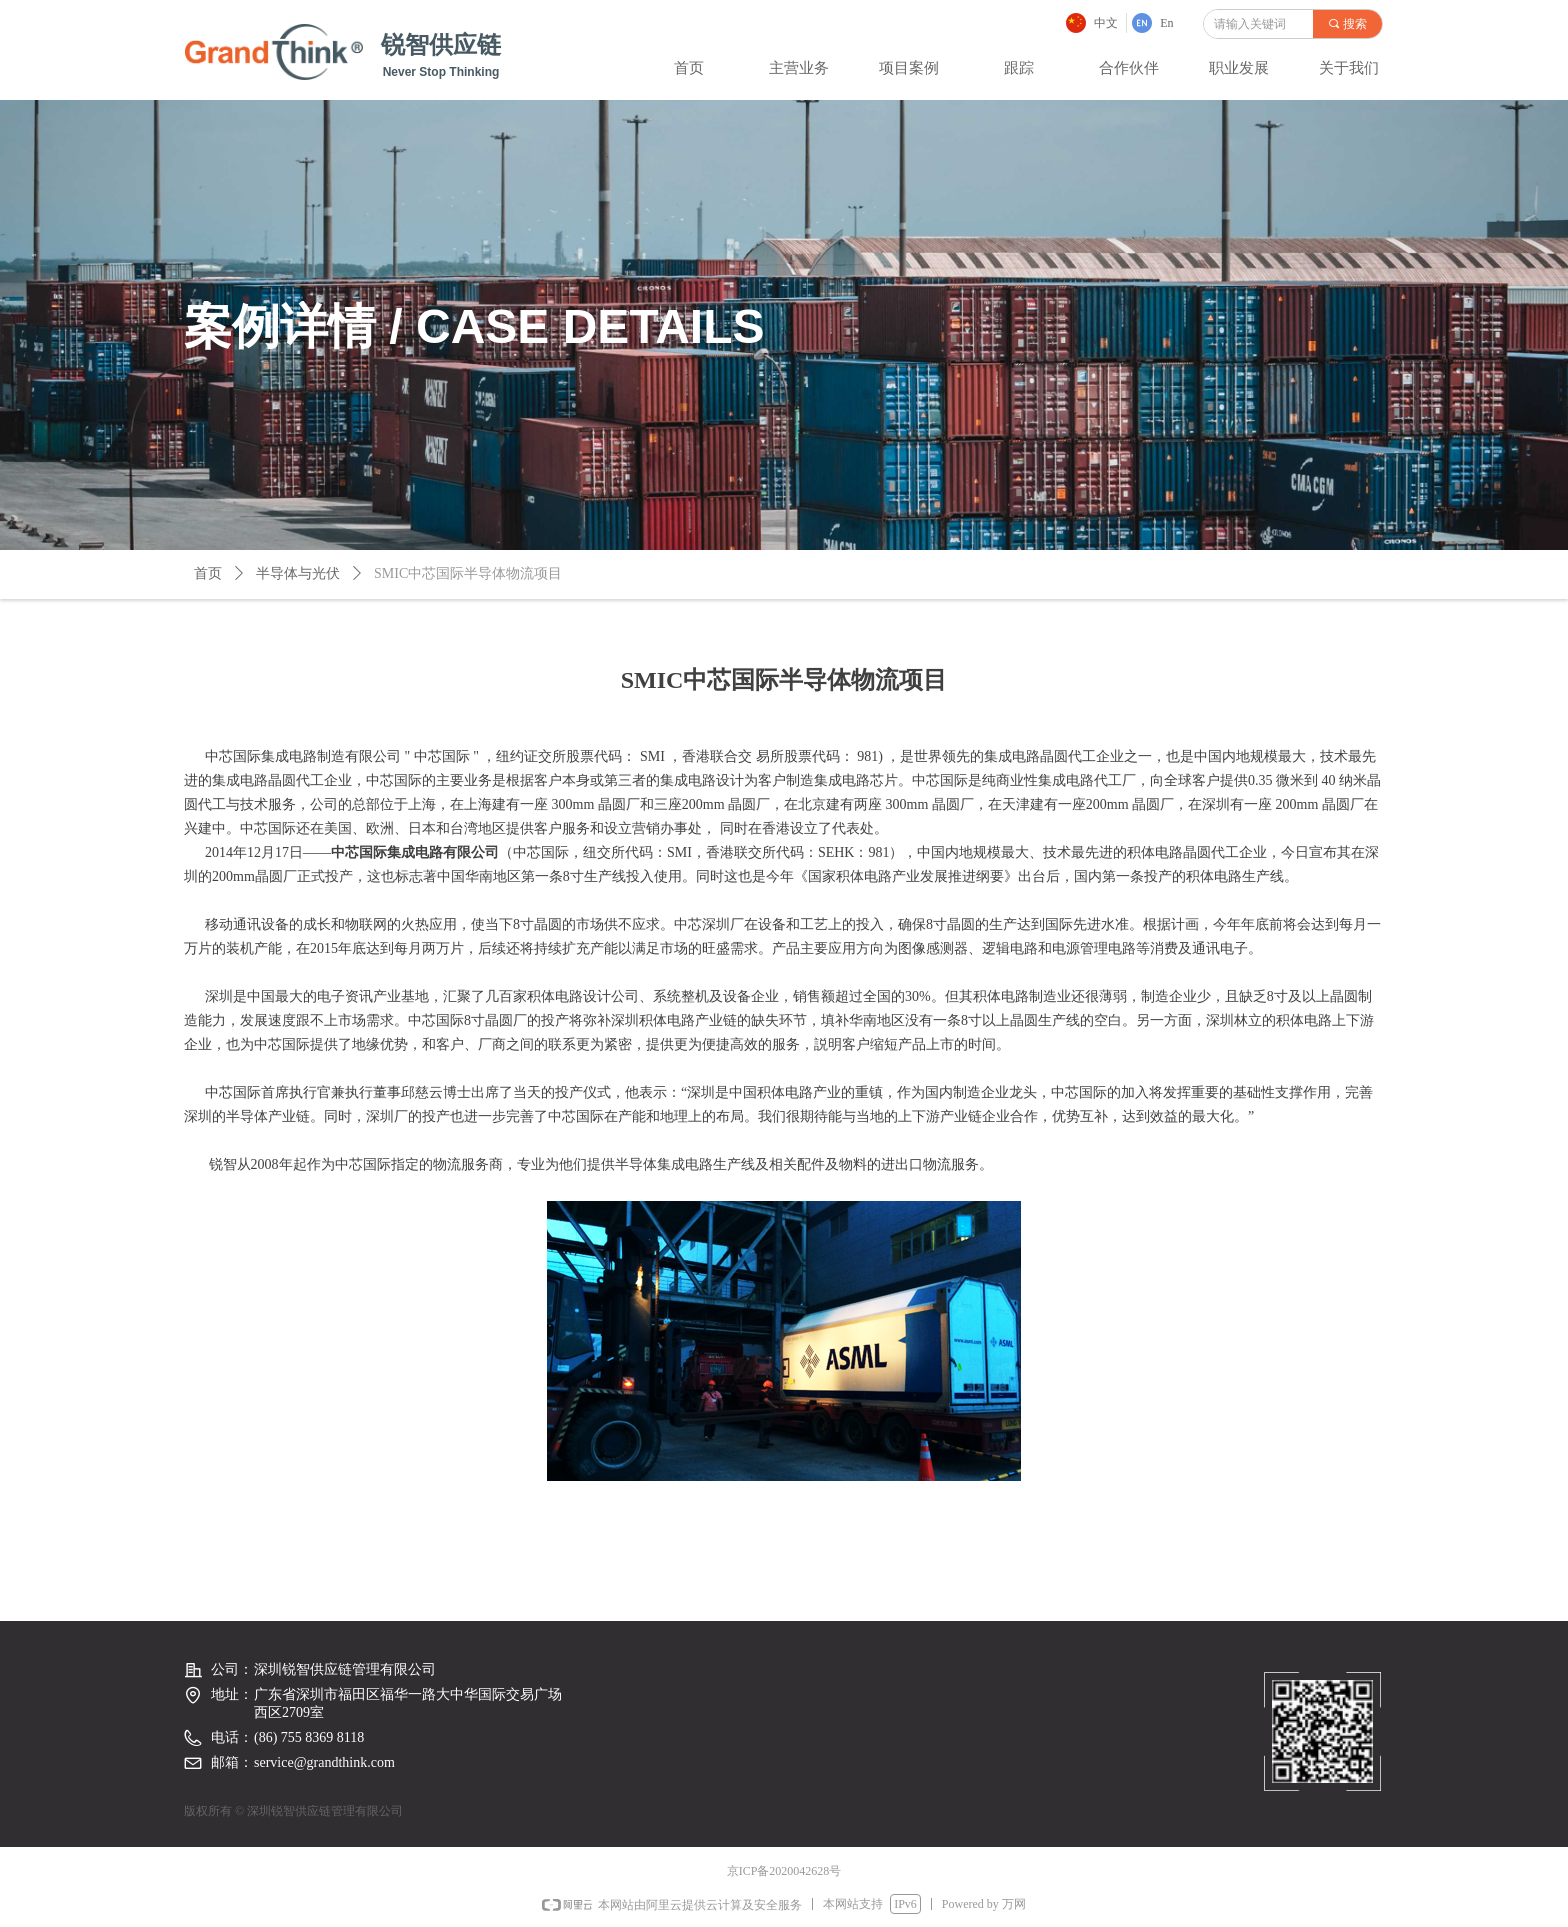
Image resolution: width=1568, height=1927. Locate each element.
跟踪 (1019, 68)
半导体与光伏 (298, 573)
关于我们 (1349, 68)
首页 (689, 68)
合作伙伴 (1129, 68)
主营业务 (799, 68)
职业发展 (1239, 68)
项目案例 (909, 68)
